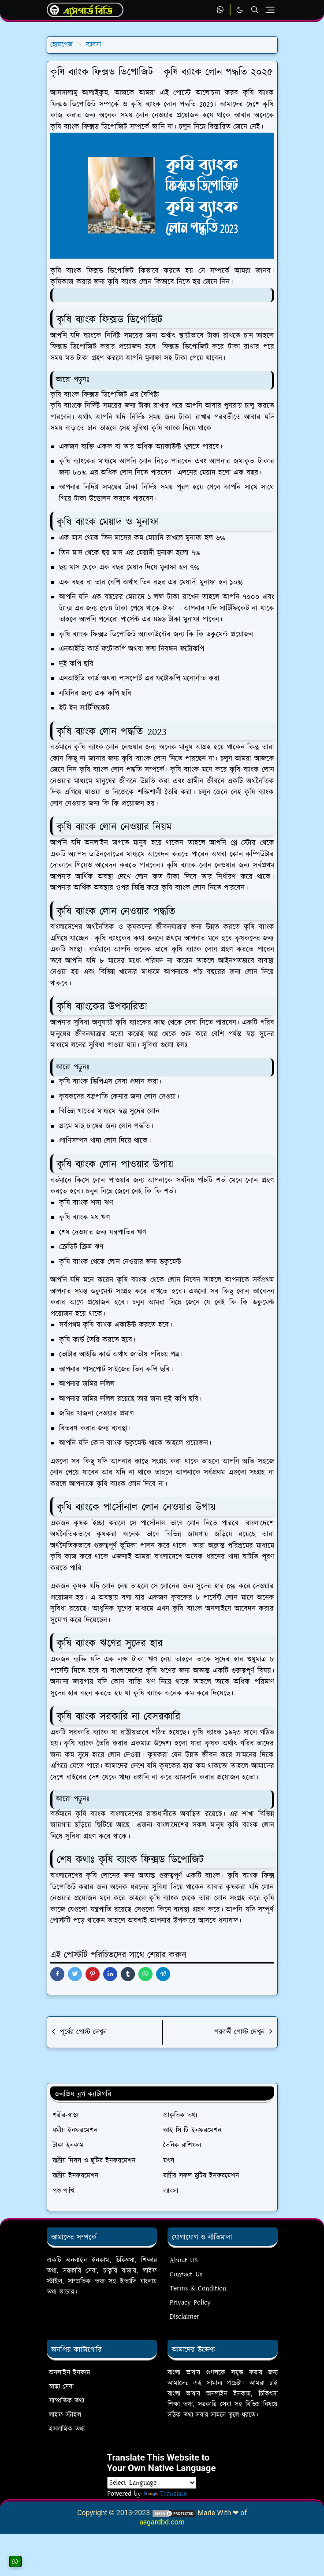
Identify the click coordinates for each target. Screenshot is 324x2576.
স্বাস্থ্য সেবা (61, 2387)
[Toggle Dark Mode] (239, 10)
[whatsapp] (220, 10)
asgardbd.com (162, 2522)
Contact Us (186, 2274)
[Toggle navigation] (270, 10)
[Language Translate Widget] (151, 2483)
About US (184, 2260)
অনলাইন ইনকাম (69, 2373)
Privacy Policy (190, 2303)
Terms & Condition (198, 2288)
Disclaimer (184, 2317)
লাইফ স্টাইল (65, 2415)
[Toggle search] (255, 10)
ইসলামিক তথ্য (67, 2429)
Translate (165, 2494)
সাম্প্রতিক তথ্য (66, 2401)
